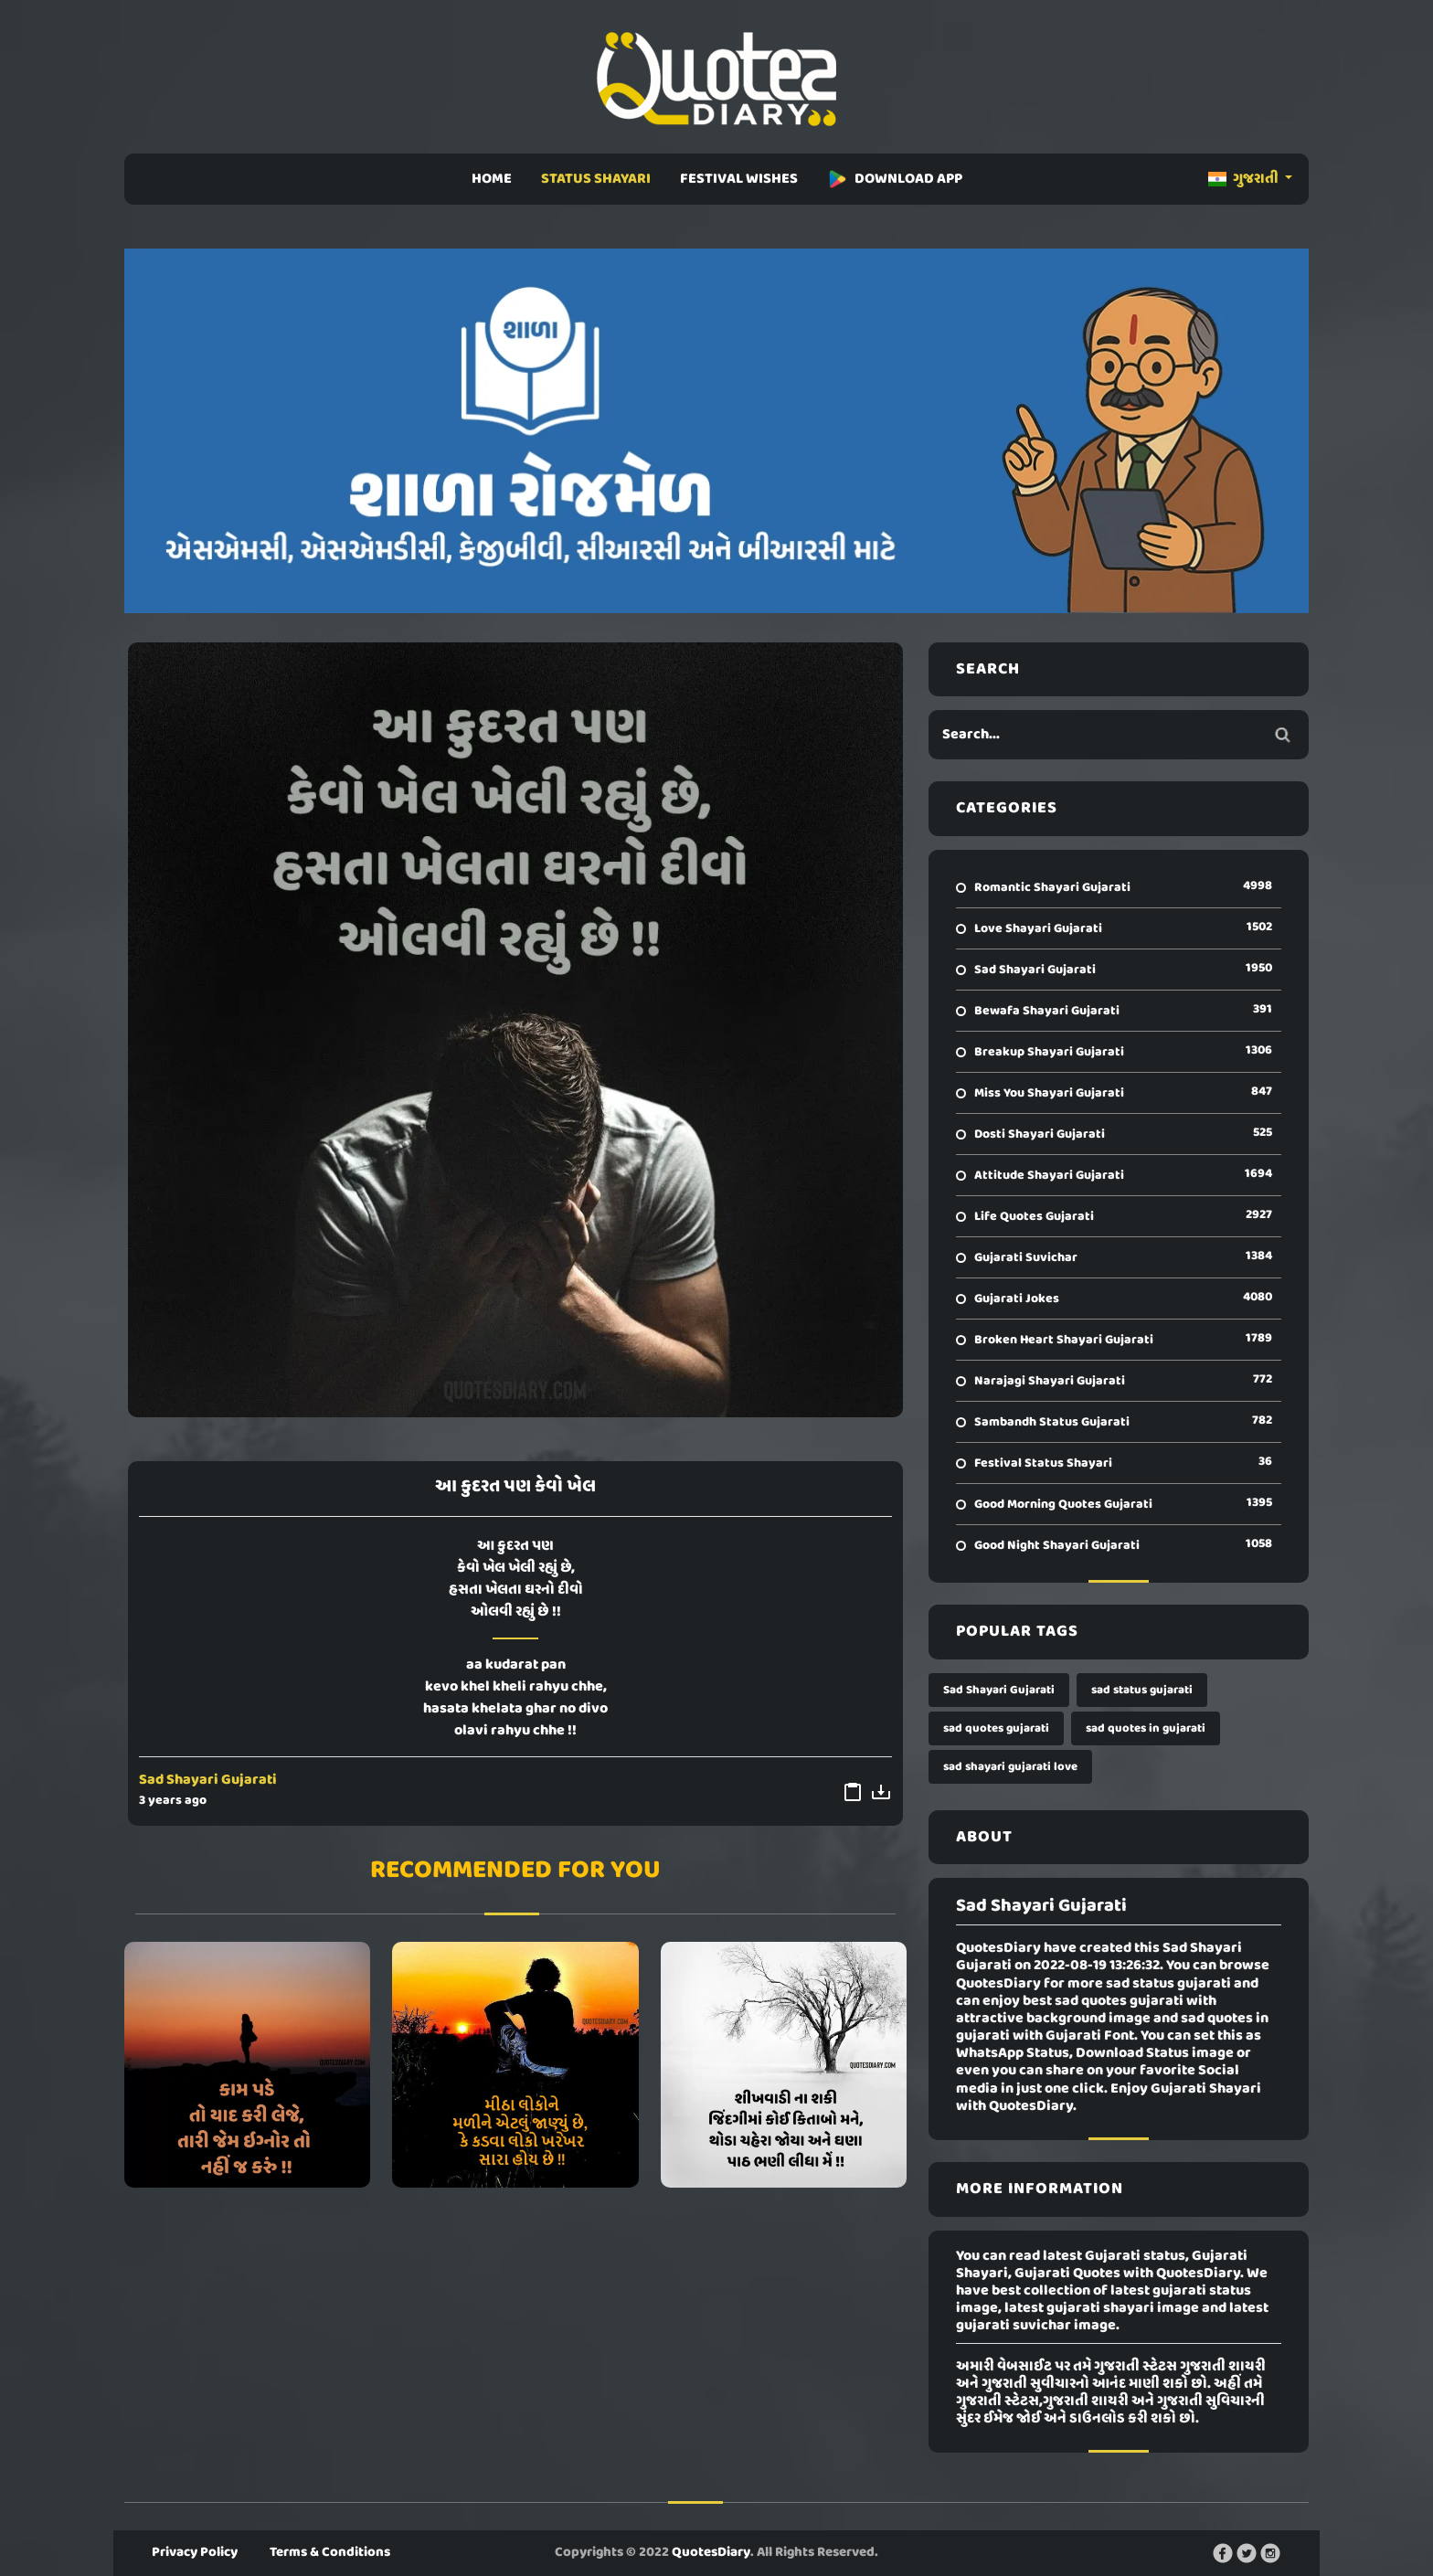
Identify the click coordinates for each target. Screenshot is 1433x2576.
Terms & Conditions (330, 2552)
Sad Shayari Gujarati (208, 1780)
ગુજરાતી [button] (1244, 179)
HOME (492, 179)
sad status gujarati (1142, 1690)
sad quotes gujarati (996, 1728)
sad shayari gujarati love (1010, 1766)
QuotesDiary (711, 2552)
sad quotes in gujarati (1145, 1728)
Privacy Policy (195, 2552)
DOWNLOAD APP (894, 179)
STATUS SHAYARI (596, 179)
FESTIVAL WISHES (739, 179)
